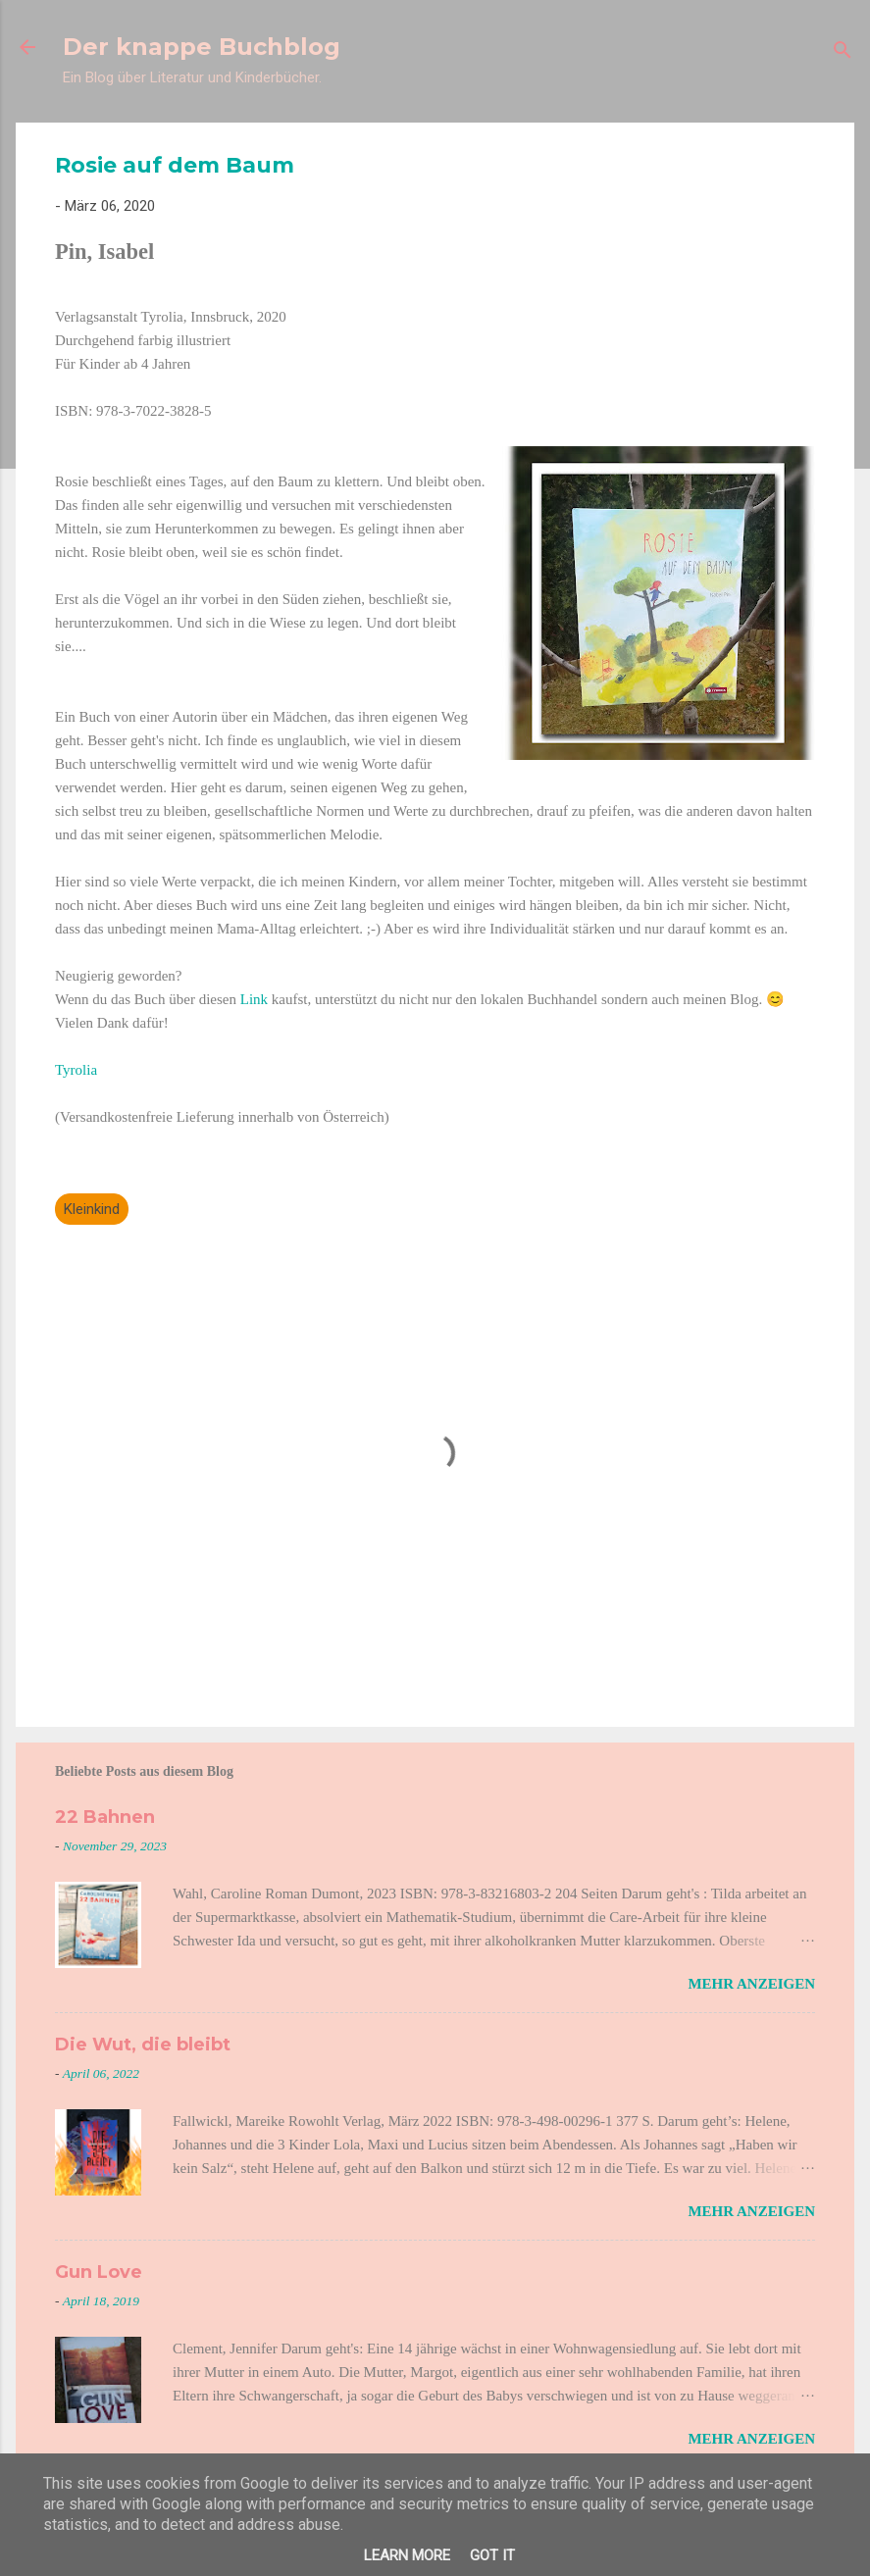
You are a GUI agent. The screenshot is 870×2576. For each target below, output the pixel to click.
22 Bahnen (105, 1817)
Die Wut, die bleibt (142, 2044)
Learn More (407, 2555)
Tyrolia (76, 1070)
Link (256, 999)
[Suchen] (842, 53)
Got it (492, 2555)
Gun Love (98, 2272)
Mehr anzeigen (751, 1984)
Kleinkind (92, 1209)
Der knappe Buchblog (201, 46)
